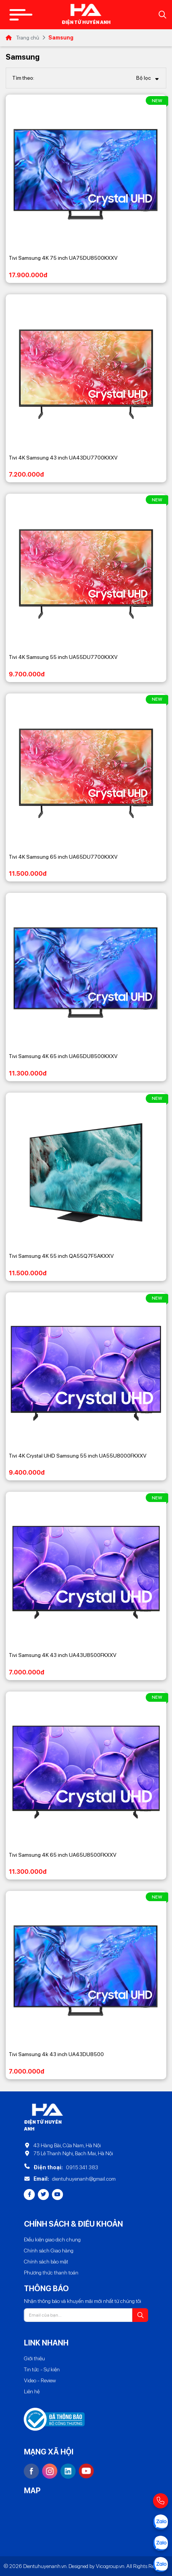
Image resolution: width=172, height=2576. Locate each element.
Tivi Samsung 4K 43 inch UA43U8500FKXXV (62, 1655)
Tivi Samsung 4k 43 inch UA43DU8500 (56, 2054)
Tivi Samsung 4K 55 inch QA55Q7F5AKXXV (61, 1256)
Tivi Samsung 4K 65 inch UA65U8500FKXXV (62, 1855)
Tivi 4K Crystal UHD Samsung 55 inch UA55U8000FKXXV (78, 1456)
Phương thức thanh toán (51, 2273)
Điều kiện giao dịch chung (52, 2239)
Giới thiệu (34, 2358)
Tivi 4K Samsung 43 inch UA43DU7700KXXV (63, 458)
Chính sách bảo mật (46, 2262)
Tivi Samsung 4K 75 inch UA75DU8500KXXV (63, 258)
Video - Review (40, 2380)
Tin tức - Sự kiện (42, 2369)
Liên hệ (32, 2391)
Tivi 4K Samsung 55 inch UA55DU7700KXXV (63, 657)
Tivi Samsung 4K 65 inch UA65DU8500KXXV (63, 1056)
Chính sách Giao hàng (48, 2250)
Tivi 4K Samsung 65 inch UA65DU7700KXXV (63, 857)
